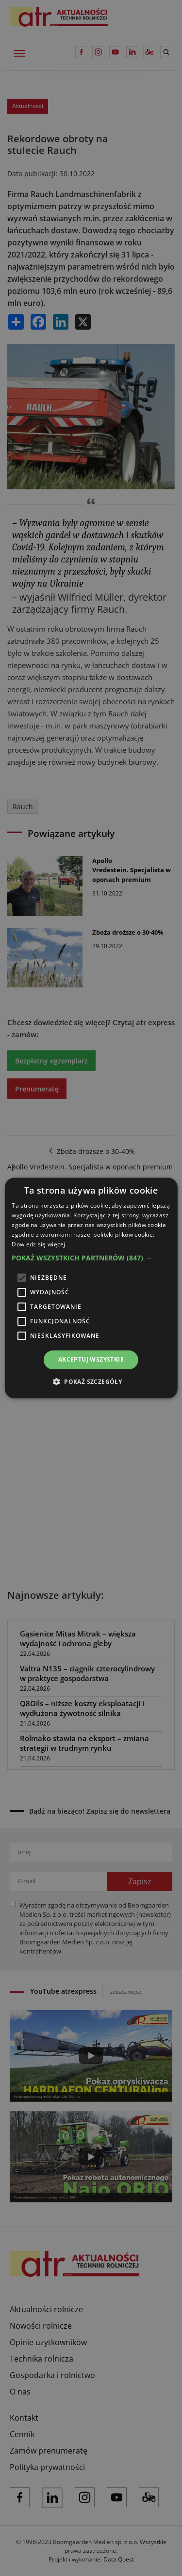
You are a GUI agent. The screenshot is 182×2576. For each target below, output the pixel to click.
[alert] (91, 1288)
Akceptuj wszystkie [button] (91, 1359)
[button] (91, 1258)
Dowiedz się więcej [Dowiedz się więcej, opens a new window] (38, 1244)
